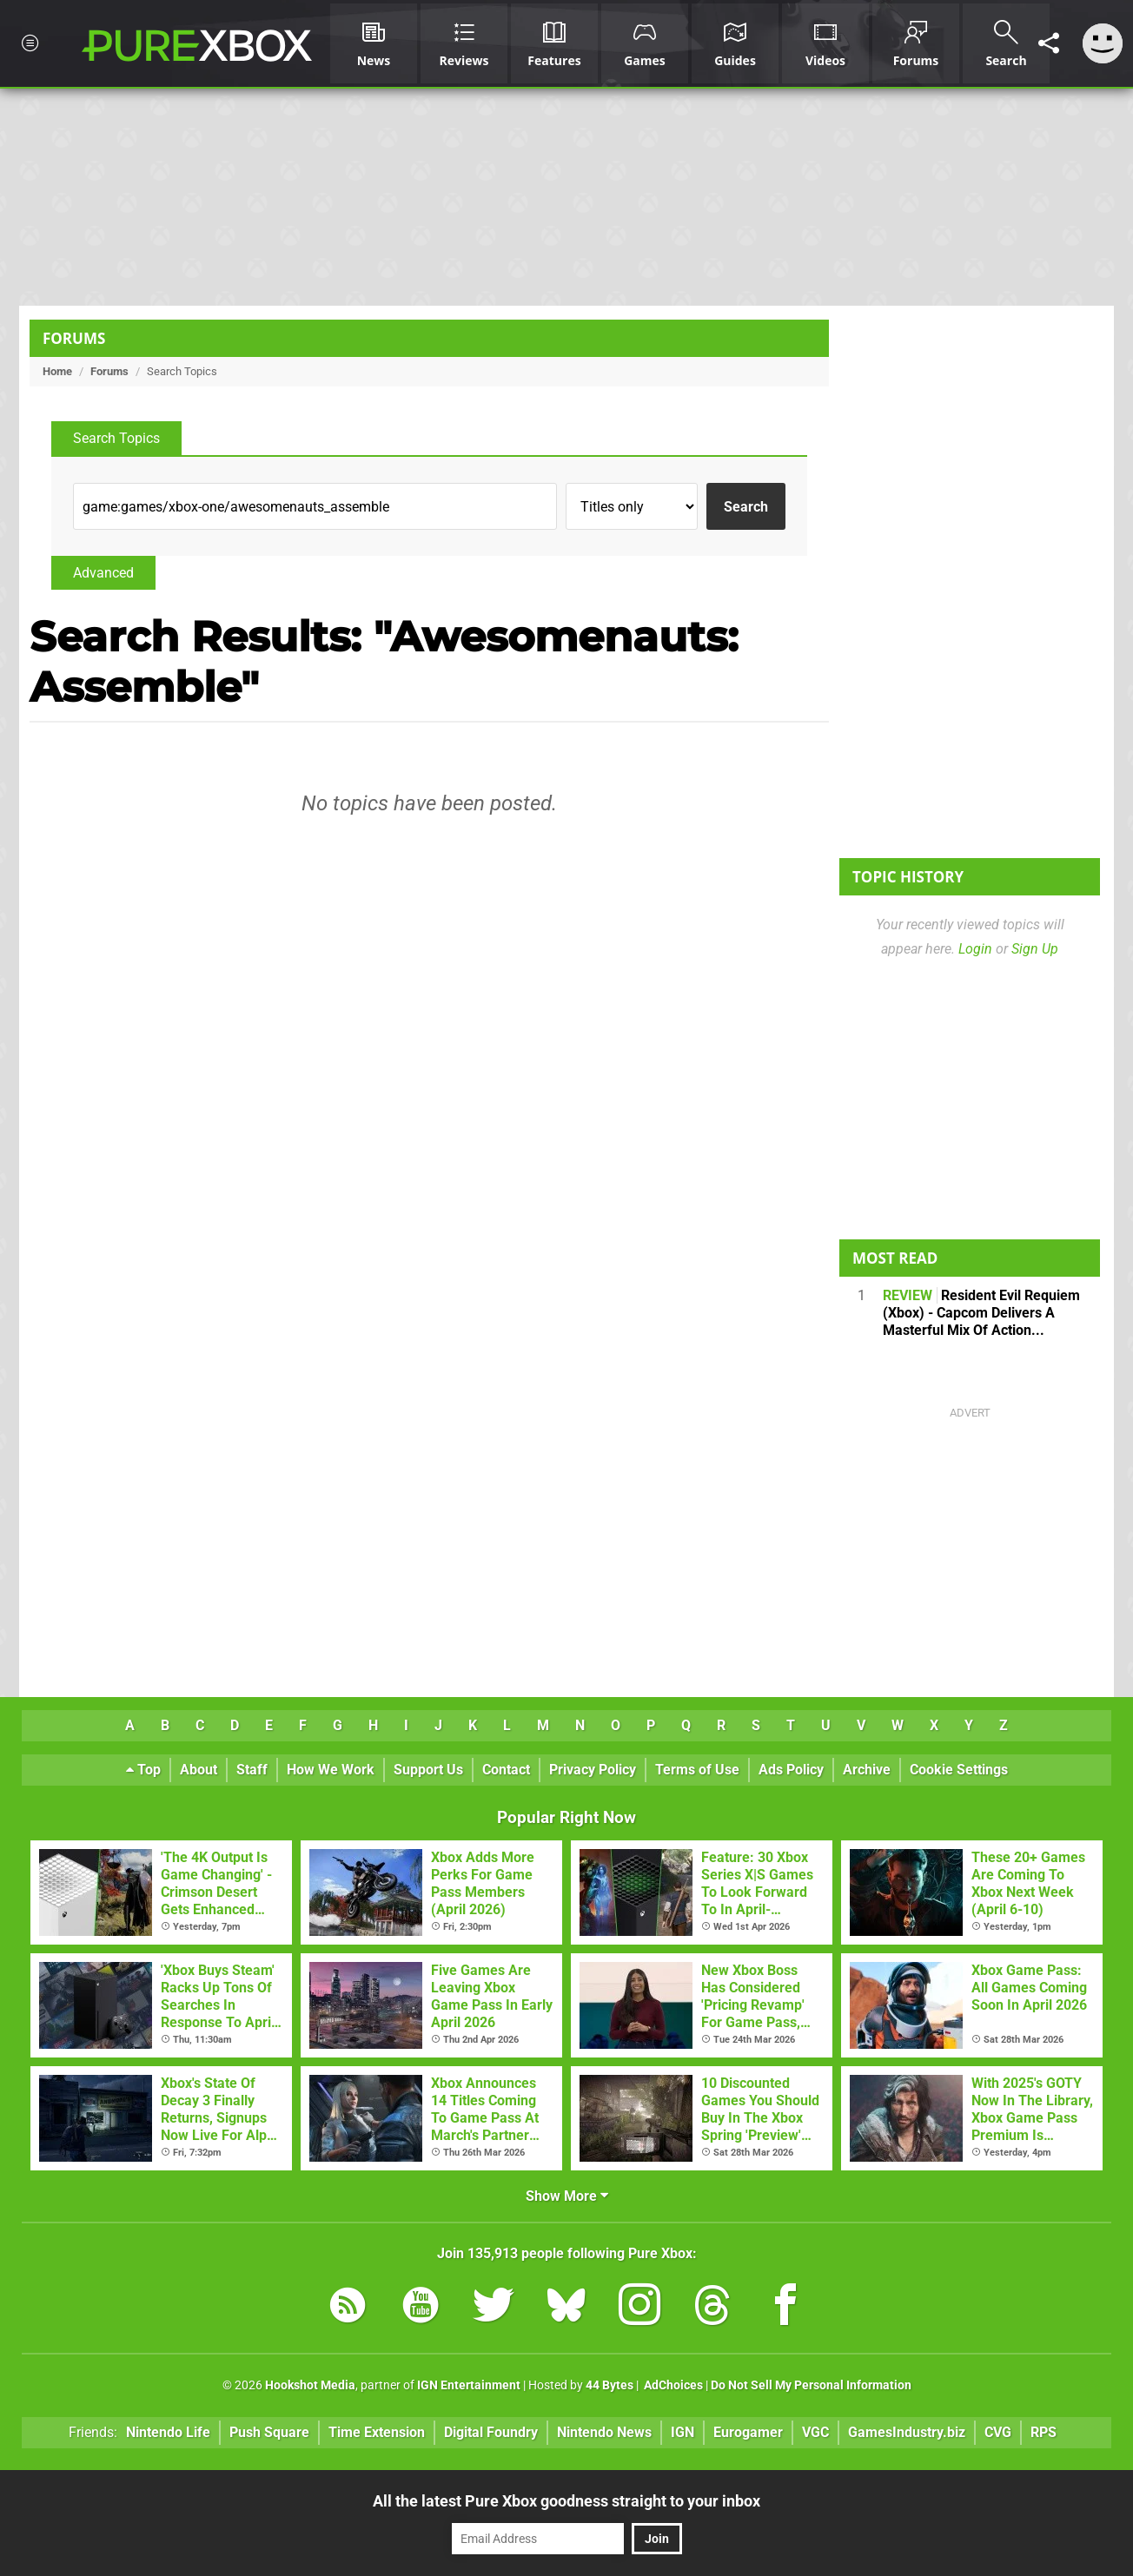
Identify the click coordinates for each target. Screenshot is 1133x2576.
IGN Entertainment (468, 2385)
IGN (682, 2432)
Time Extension (376, 2432)
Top (143, 1769)
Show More (567, 2196)
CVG (997, 2432)
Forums (74, 338)
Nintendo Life (168, 2432)
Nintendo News (604, 2432)
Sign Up (1034, 949)
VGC (815, 2432)
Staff (252, 1769)
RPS (1043, 2432)
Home (57, 371)
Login (975, 949)
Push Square (269, 2432)
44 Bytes (609, 2385)
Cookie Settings (959, 1769)
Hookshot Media (310, 2385)
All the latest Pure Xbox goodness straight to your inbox (566, 2501)
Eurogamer (748, 2432)
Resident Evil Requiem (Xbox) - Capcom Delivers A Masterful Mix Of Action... (981, 1312)
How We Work (330, 1769)
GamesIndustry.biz (906, 2432)
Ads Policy (791, 1769)
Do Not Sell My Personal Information (811, 2385)
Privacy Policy (592, 1769)
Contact (506, 1769)
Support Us (428, 1769)
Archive (867, 1769)
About (198, 1769)
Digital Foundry (491, 2432)
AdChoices (672, 2385)
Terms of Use (697, 1769)
